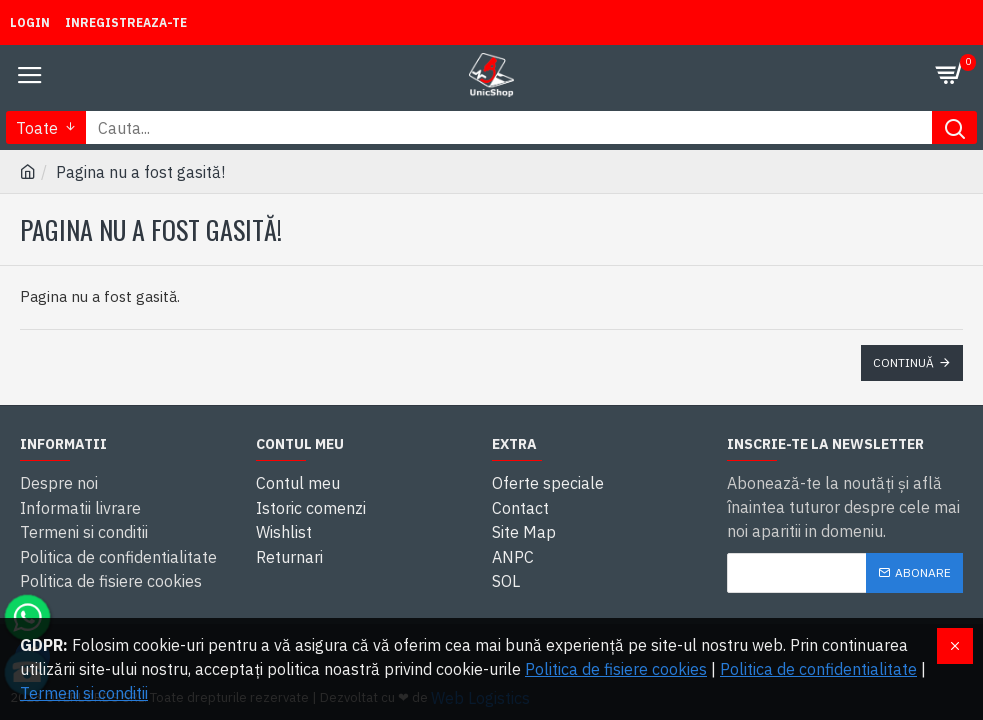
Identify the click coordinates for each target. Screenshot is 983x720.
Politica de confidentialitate (818, 669)
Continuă (903, 362)
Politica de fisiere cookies (616, 669)
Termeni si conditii (84, 693)
